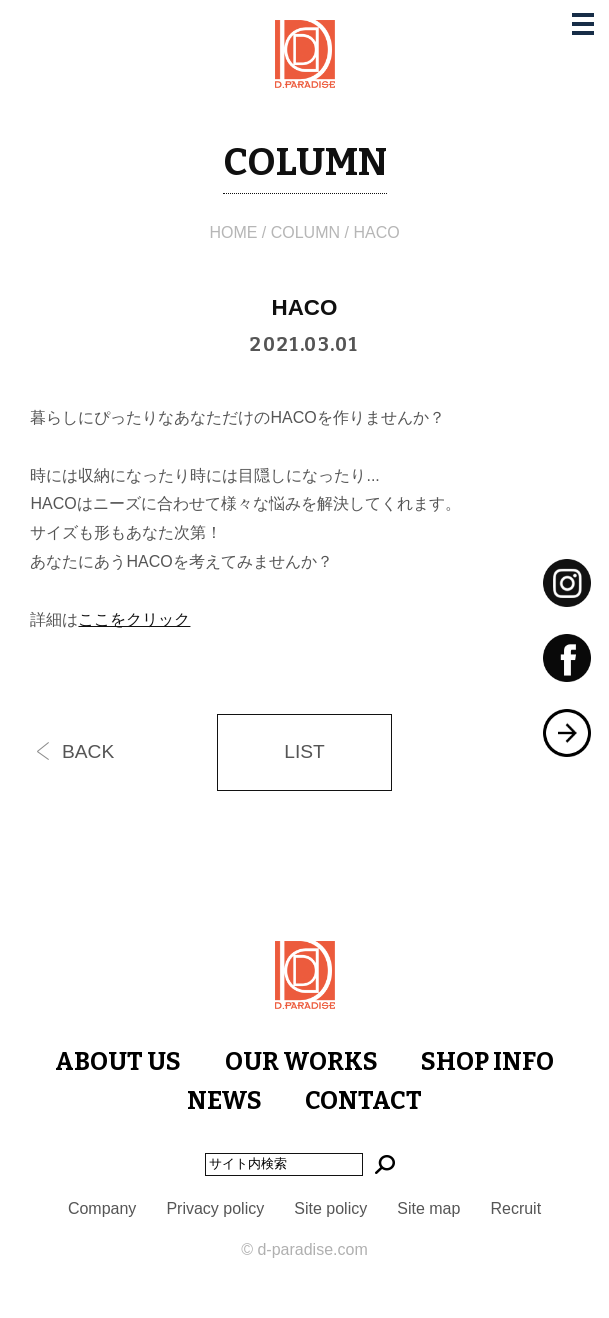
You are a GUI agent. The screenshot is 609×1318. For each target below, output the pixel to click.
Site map (428, 1208)
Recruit (515, 1208)
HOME (233, 232)
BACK (88, 751)
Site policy (330, 1208)
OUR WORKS (301, 1062)
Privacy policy (215, 1208)
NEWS (224, 1101)
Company (102, 1208)
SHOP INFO (487, 1062)
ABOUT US (118, 1062)
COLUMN (305, 232)
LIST (304, 751)
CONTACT (363, 1101)
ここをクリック (134, 619)
